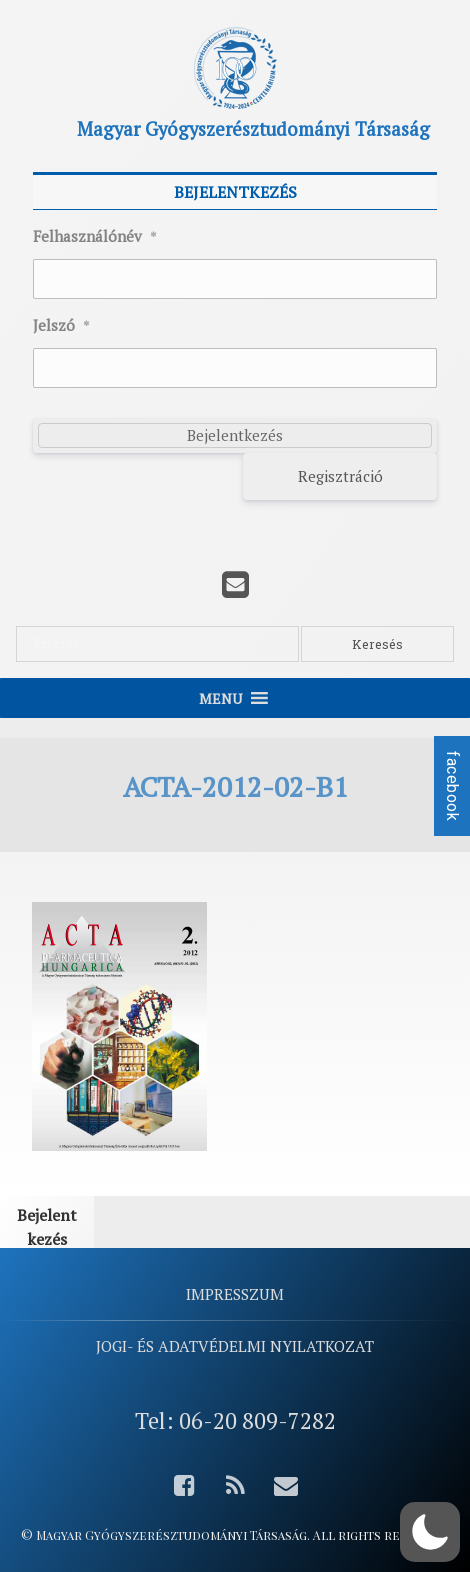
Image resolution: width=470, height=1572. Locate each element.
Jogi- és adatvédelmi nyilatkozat (235, 1346)
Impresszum (235, 1294)
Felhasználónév (95, 237)
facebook (452, 786)
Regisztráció (340, 476)
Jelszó (61, 326)
